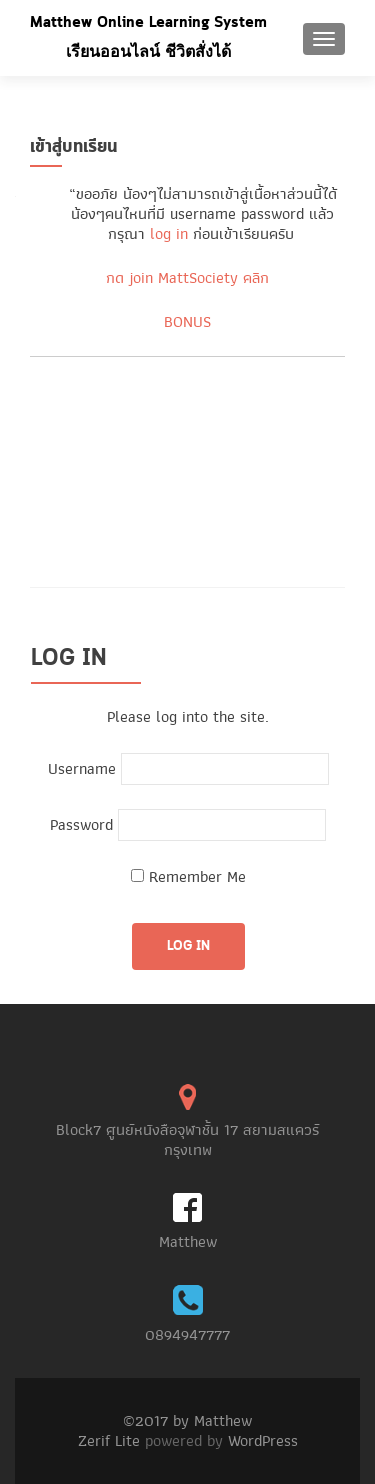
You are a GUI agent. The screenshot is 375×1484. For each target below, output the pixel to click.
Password (81, 825)
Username (82, 769)
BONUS (187, 322)
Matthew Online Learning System (148, 23)
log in (169, 234)
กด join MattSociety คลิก (187, 278)
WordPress (263, 1441)
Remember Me (188, 877)
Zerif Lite (111, 1441)
